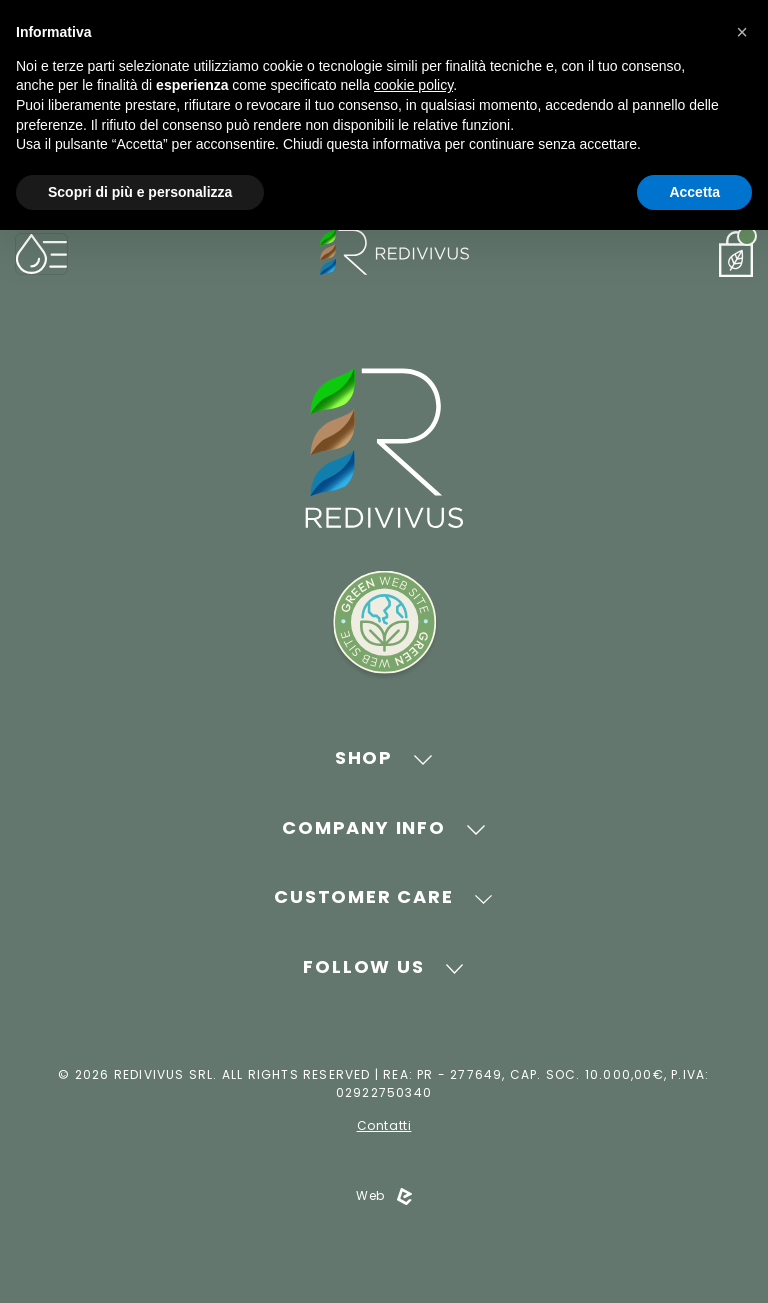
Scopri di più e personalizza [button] (140, 192)
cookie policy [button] (413, 85)
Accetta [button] (694, 192)
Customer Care (363, 896)
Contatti (384, 1125)
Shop (364, 757)
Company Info (364, 827)
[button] (742, 32)
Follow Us (363, 966)
